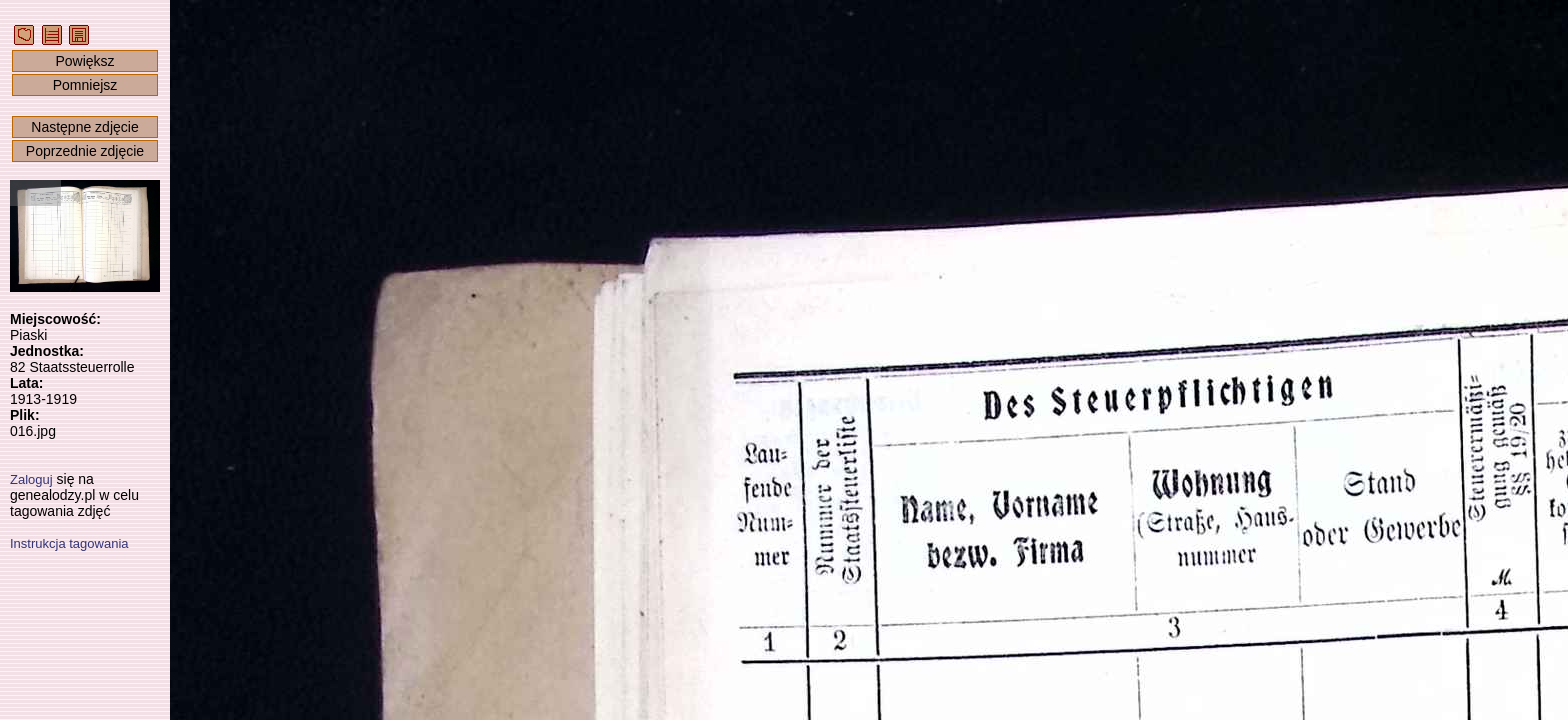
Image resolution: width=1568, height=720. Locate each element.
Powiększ (84, 61)
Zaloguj (31, 479)
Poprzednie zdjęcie (85, 151)
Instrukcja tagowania (69, 543)
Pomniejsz (85, 85)
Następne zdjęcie (84, 127)
